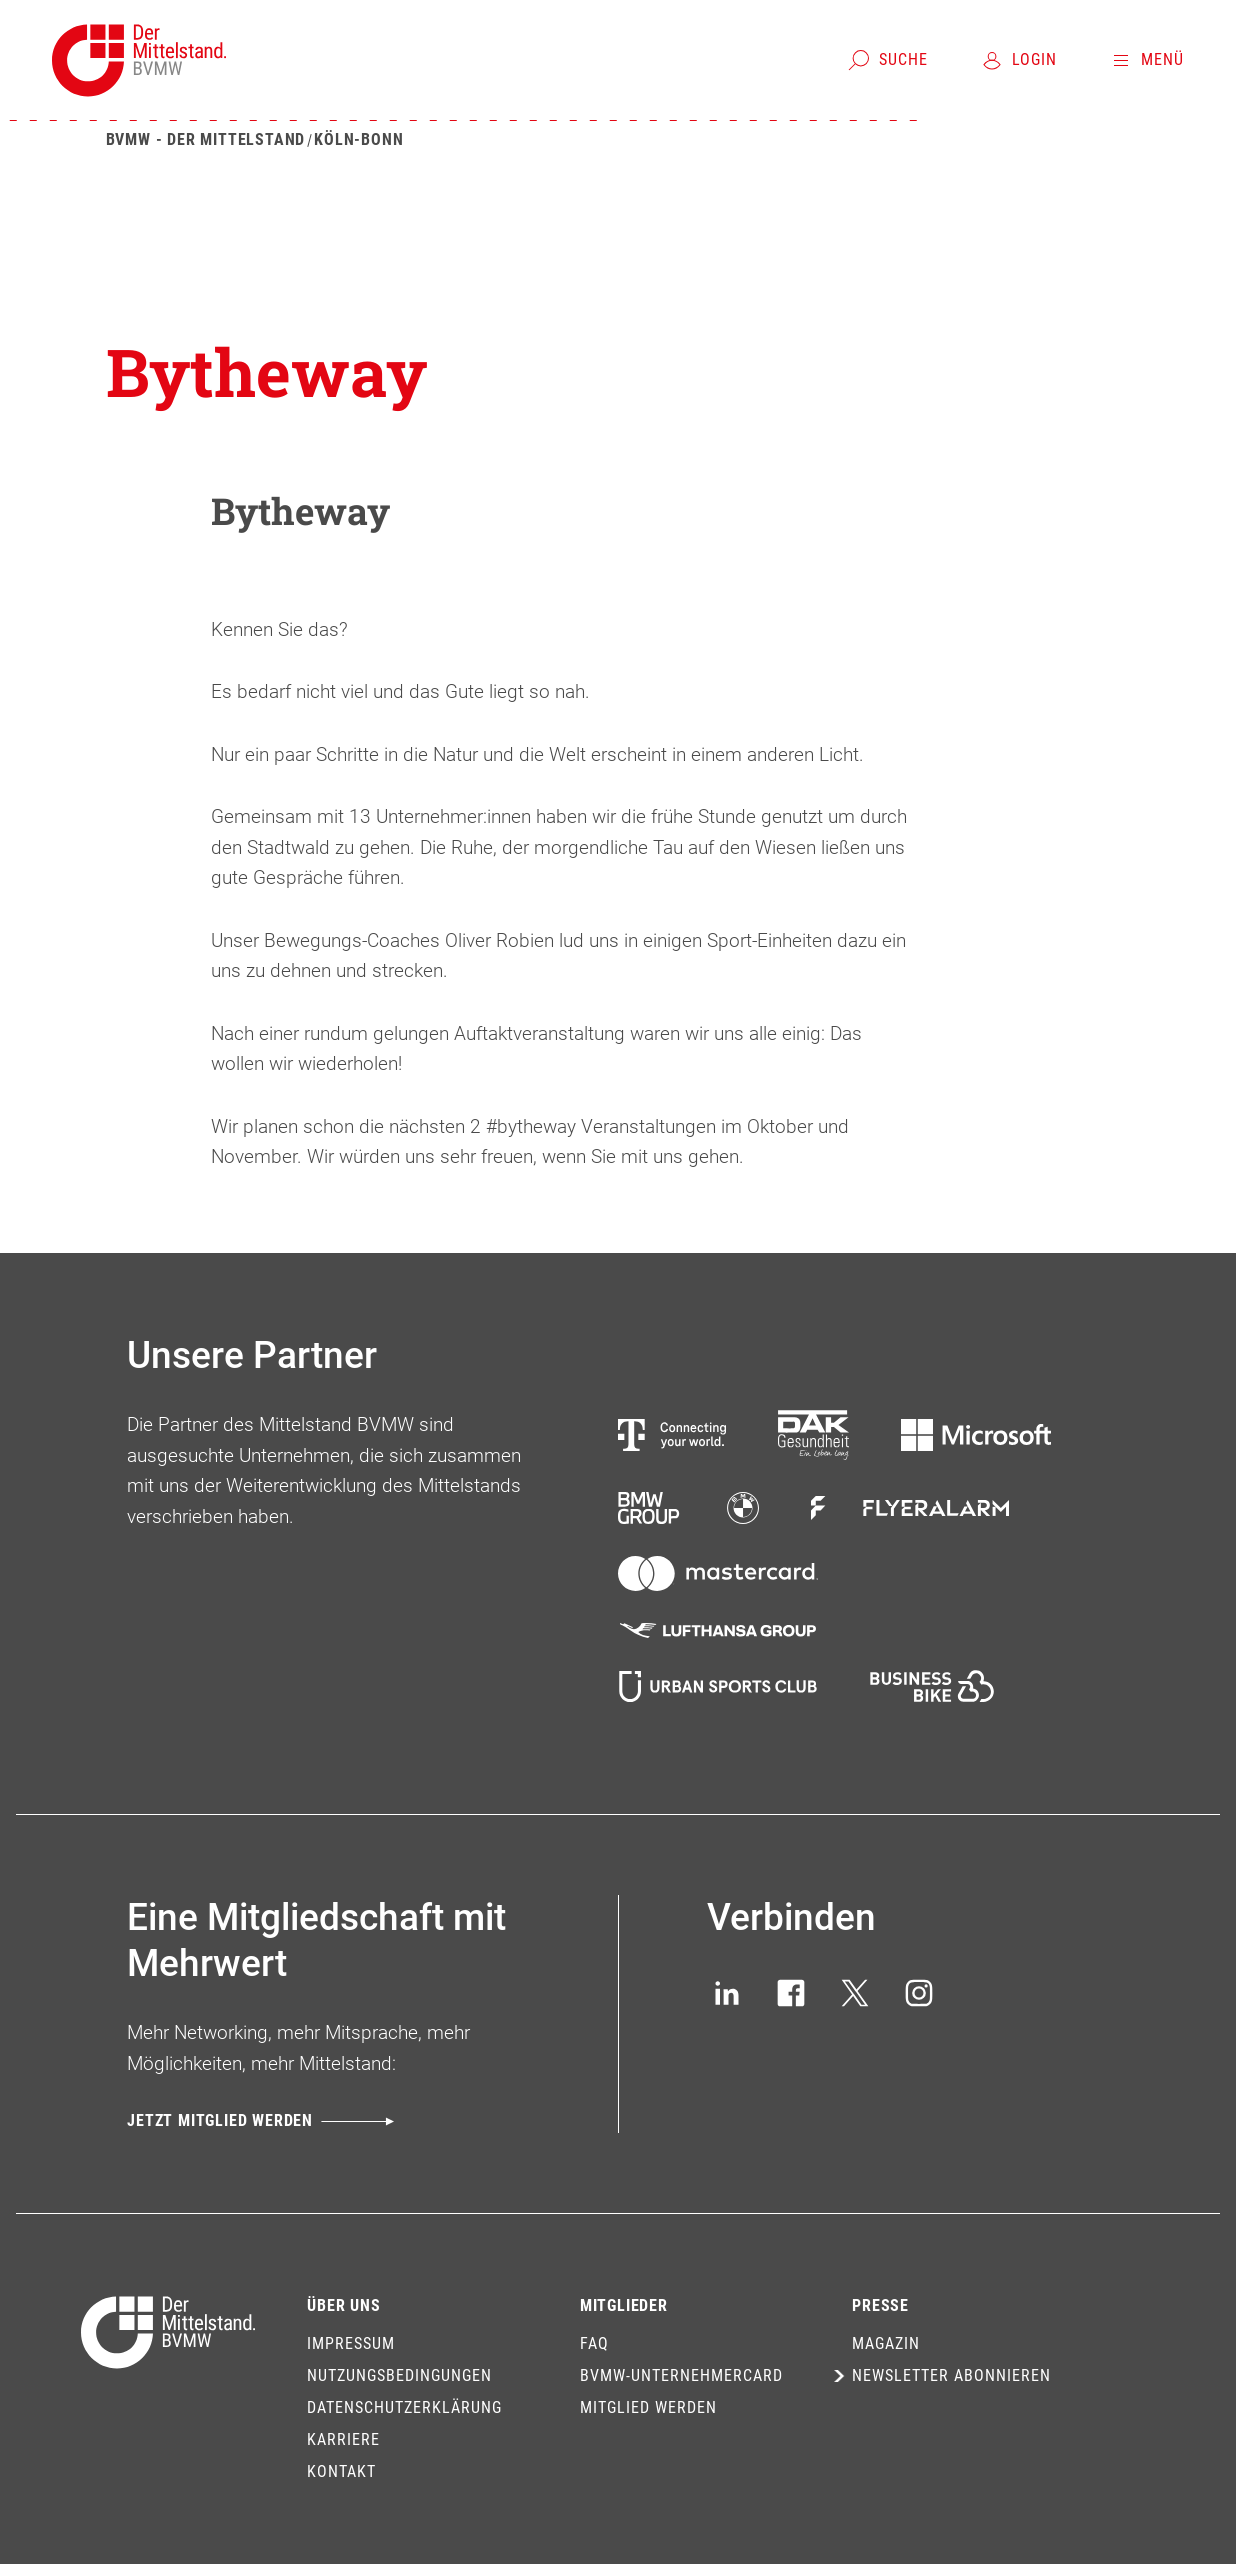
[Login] (1018, 60)
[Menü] (1146, 60)
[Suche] (887, 60)
